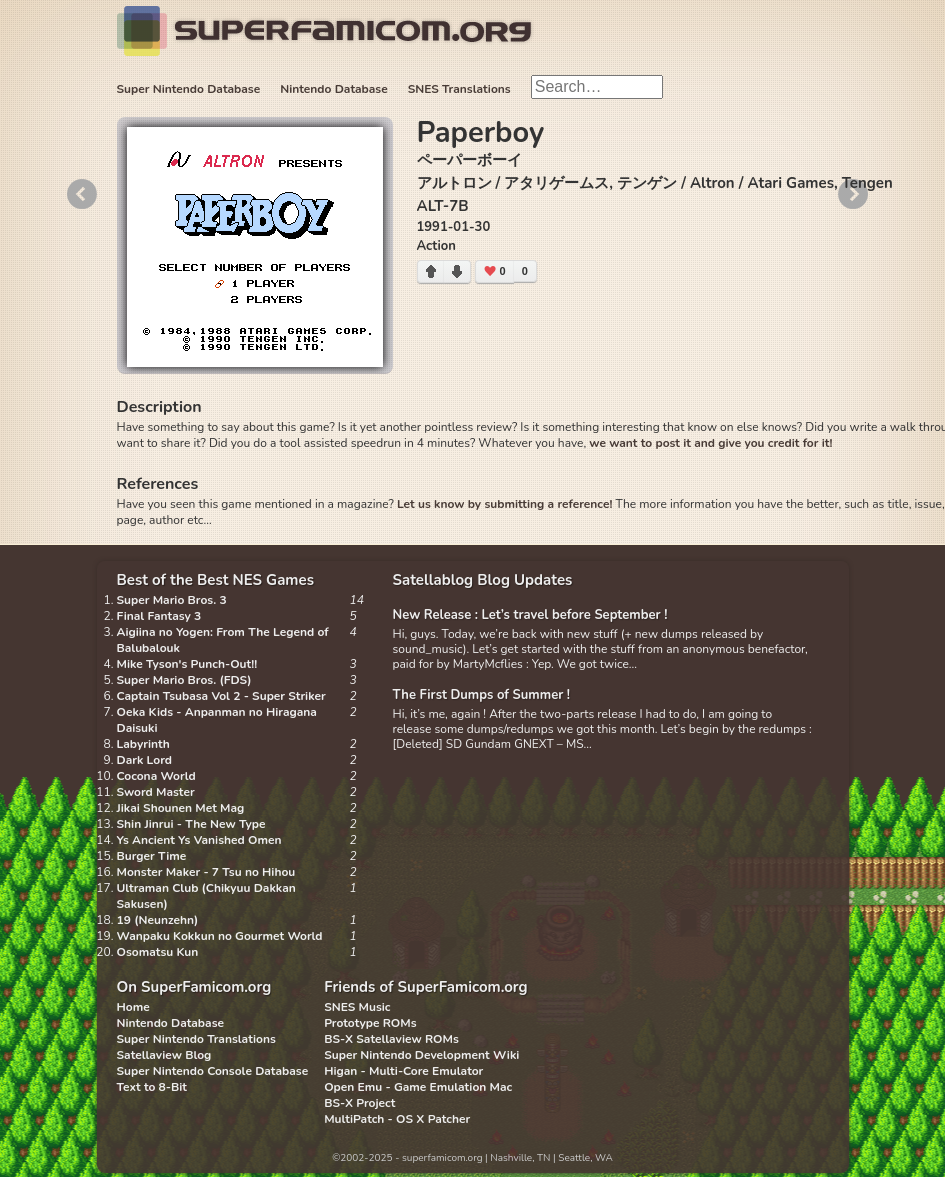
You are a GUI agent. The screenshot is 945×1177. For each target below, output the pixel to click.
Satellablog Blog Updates (483, 580)
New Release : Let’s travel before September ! (530, 615)
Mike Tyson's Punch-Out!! (187, 664)
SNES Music (357, 1007)
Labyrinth (143, 744)
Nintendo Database (334, 89)
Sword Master (156, 792)
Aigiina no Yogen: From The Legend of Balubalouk (223, 640)
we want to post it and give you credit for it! (710, 443)
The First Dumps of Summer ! (482, 695)
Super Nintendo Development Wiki (421, 1055)
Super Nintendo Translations (196, 1039)
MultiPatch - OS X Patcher (397, 1119)
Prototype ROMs (370, 1023)
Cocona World (156, 776)
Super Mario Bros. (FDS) (184, 680)
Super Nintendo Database (189, 89)
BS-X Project (359, 1103)
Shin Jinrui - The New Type (191, 824)
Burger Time (152, 856)
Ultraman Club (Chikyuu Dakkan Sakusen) (206, 896)
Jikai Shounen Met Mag (181, 808)
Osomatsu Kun (158, 952)
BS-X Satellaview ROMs (391, 1039)
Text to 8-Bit (152, 1087)
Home (133, 1007)
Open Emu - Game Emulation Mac (418, 1087)
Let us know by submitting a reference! (504, 504)
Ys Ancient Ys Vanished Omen (199, 840)
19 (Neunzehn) (158, 920)
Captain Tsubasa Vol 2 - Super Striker (221, 696)
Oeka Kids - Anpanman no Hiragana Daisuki (217, 720)
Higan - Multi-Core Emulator (403, 1071)
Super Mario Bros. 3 (172, 600)
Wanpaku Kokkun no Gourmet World (220, 936)
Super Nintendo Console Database (213, 1071)
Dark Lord (145, 760)
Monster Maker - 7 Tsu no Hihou (206, 872)
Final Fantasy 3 (159, 616)
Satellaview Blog (164, 1055)
